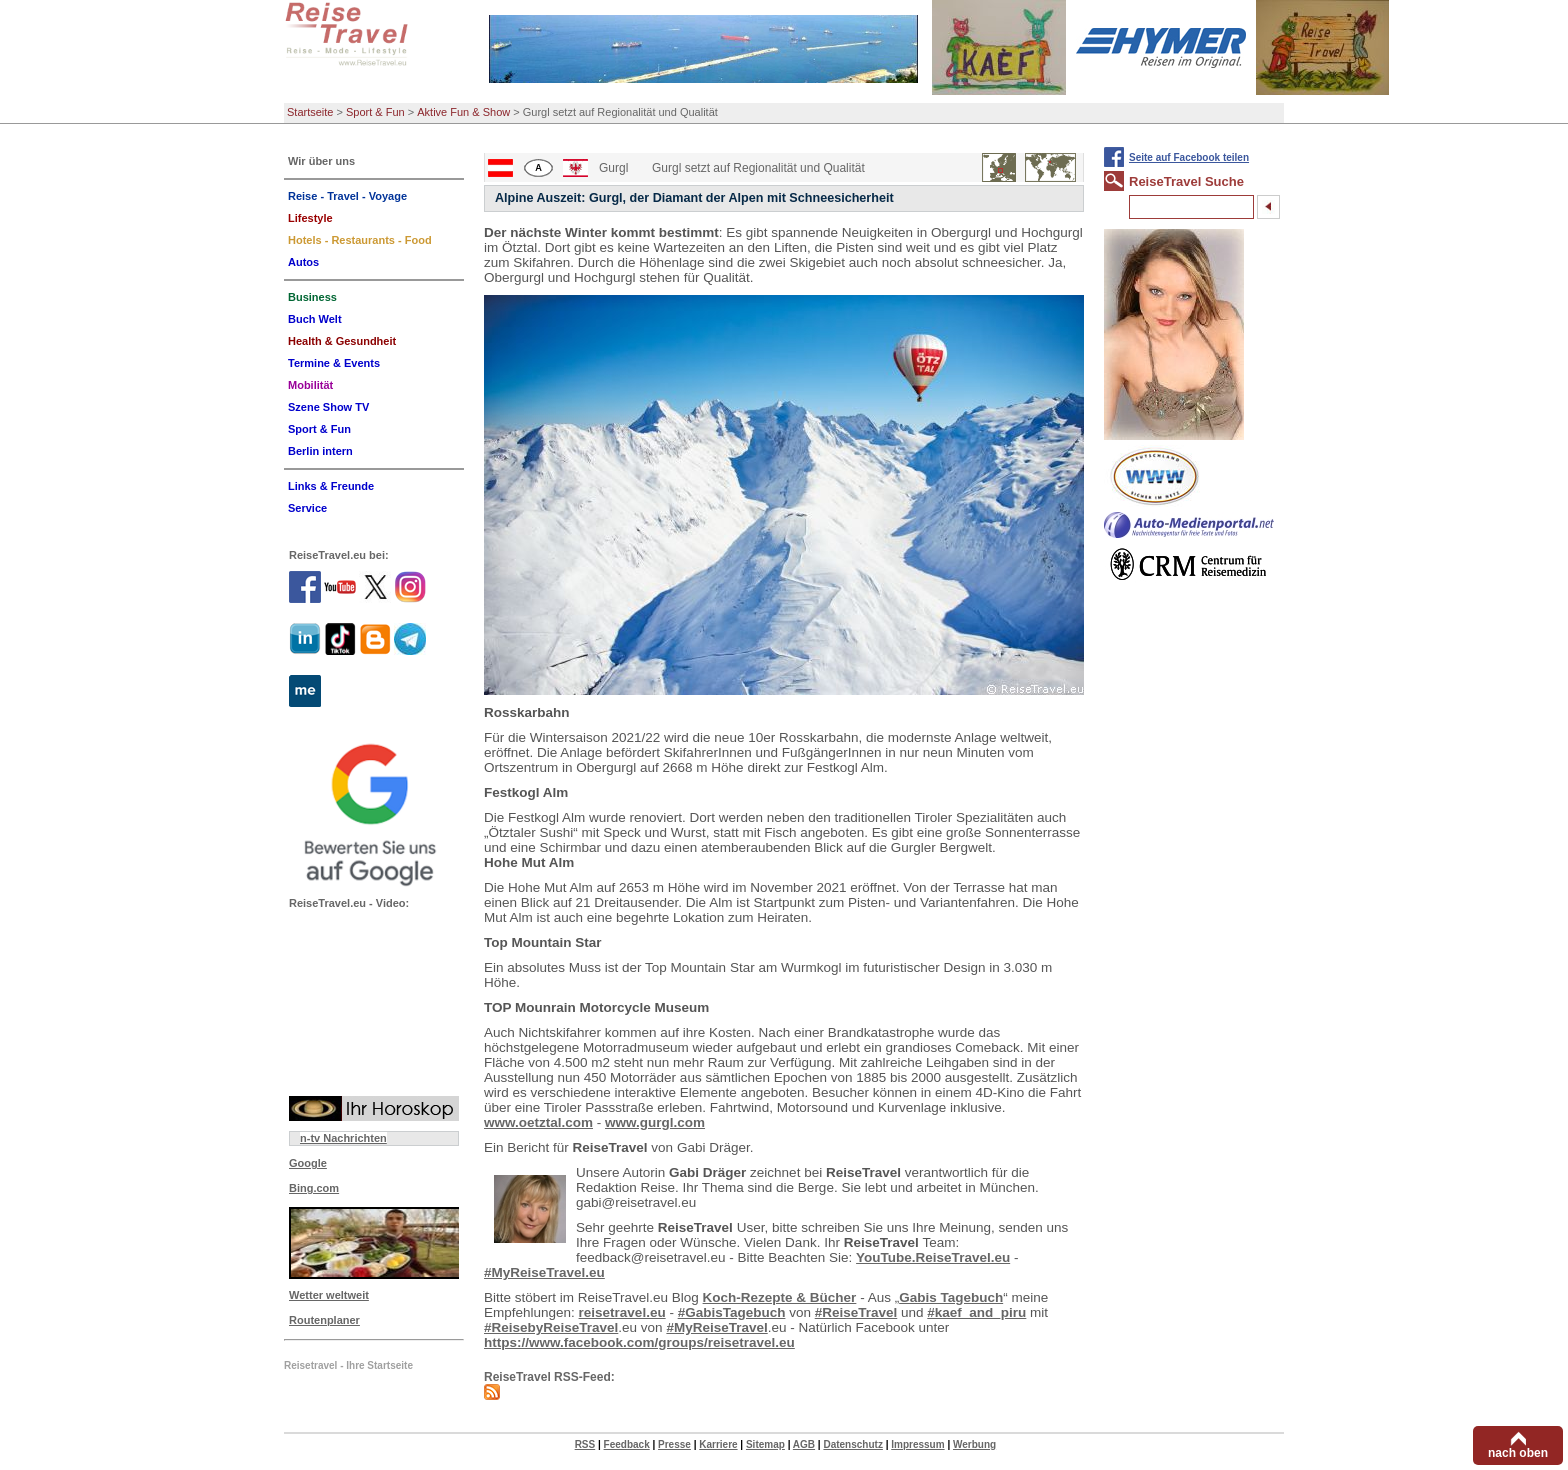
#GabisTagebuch (732, 1312)
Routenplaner (324, 1320)
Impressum (917, 1444)
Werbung (974, 1444)
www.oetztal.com (538, 1122)
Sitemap (765, 1444)
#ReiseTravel (856, 1312)
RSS (585, 1444)
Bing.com (314, 1188)
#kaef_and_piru (976, 1312)
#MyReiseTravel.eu (544, 1272)
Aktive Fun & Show (463, 112)
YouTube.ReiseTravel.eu (933, 1257)
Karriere (718, 1444)
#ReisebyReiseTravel (551, 1327)
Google (308, 1163)
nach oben (1518, 1453)
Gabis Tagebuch (951, 1297)
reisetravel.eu (622, 1312)
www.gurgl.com (655, 1122)
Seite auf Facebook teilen (1189, 157)
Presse (674, 1444)
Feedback (627, 1444)
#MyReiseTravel (716, 1327)
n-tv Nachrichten (343, 1138)
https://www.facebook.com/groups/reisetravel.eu (639, 1342)
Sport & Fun (375, 112)
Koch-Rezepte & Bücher (780, 1297)
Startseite (310, 112)
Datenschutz (852, 1444)
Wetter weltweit (329, 1295)
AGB (804, 1444)
